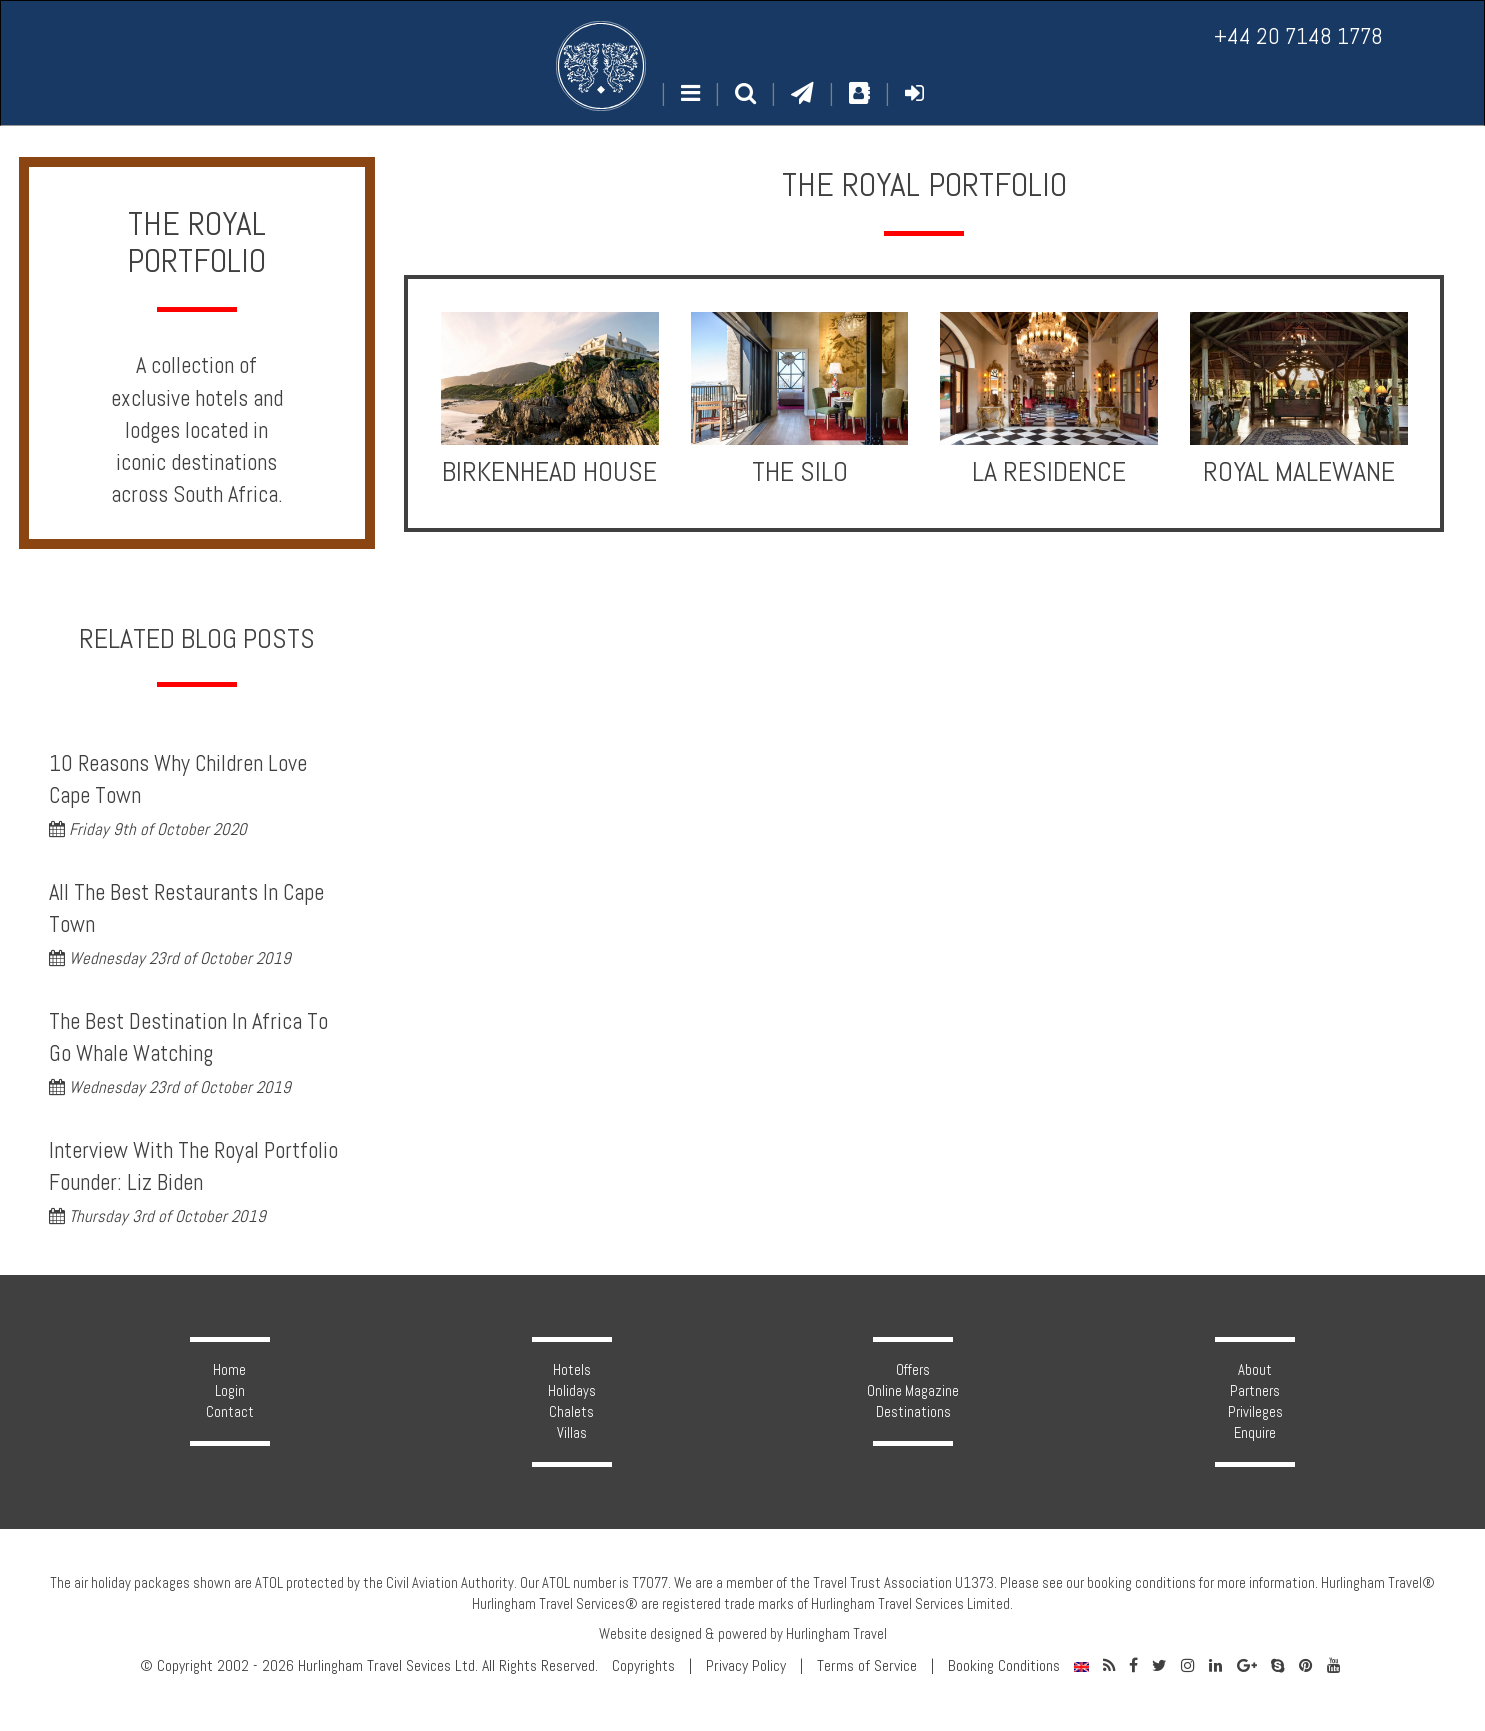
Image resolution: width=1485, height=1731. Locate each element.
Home (229, 1370)
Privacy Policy (746, 1666)
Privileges (1255, 1412)
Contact (230, 1412)
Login (230, 1391)
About (1255, 1370)
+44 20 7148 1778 (1298, 36)
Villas (572, 1433)
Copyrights (643, 1666)
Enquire (1255, 1433)
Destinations (913, 1412)
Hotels (572, 1370)
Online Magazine (913, 1391)
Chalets (571, 1412)
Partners (1255, 1391)
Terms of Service (867, 1666)
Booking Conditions (1004, 1666)
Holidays (572, 1391)
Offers (913, 1370)
